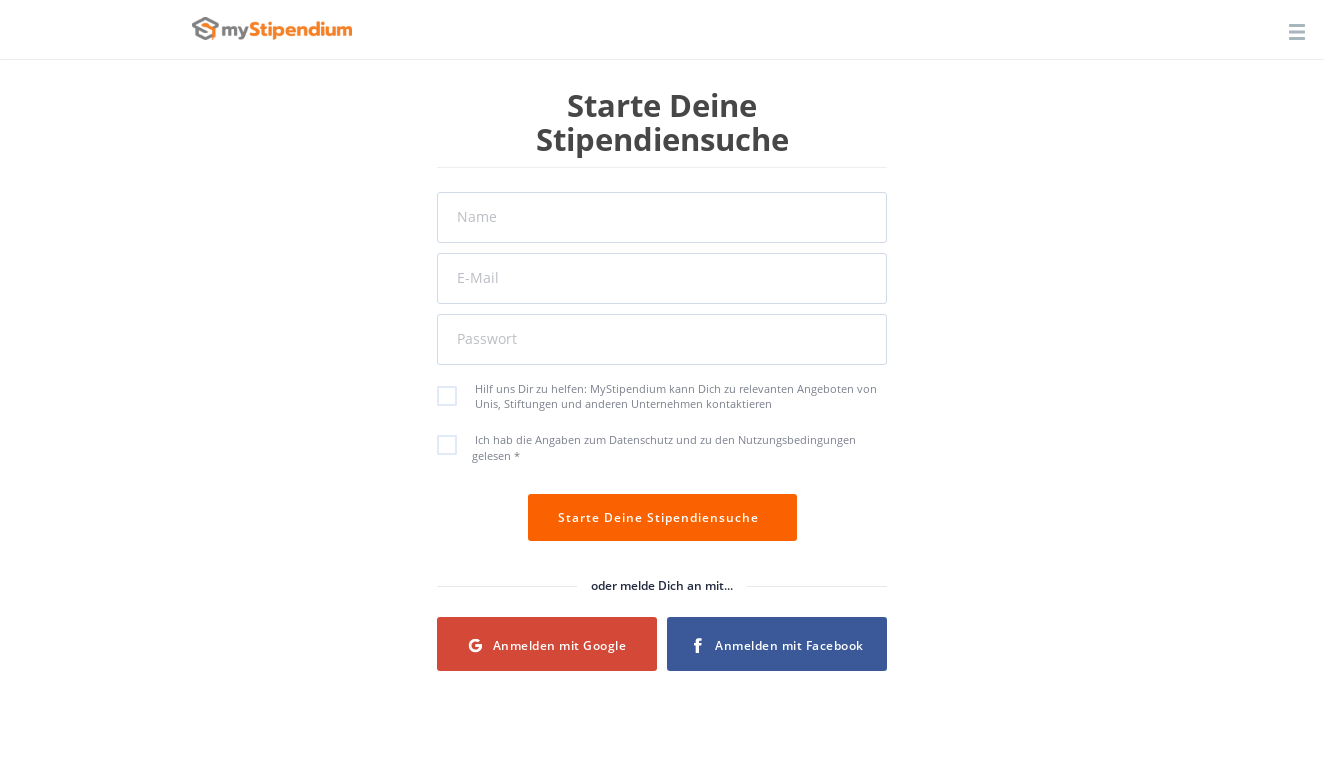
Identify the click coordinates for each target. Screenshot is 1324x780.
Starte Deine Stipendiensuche (662, 517)
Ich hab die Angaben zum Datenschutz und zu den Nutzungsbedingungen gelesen (657, 447)
